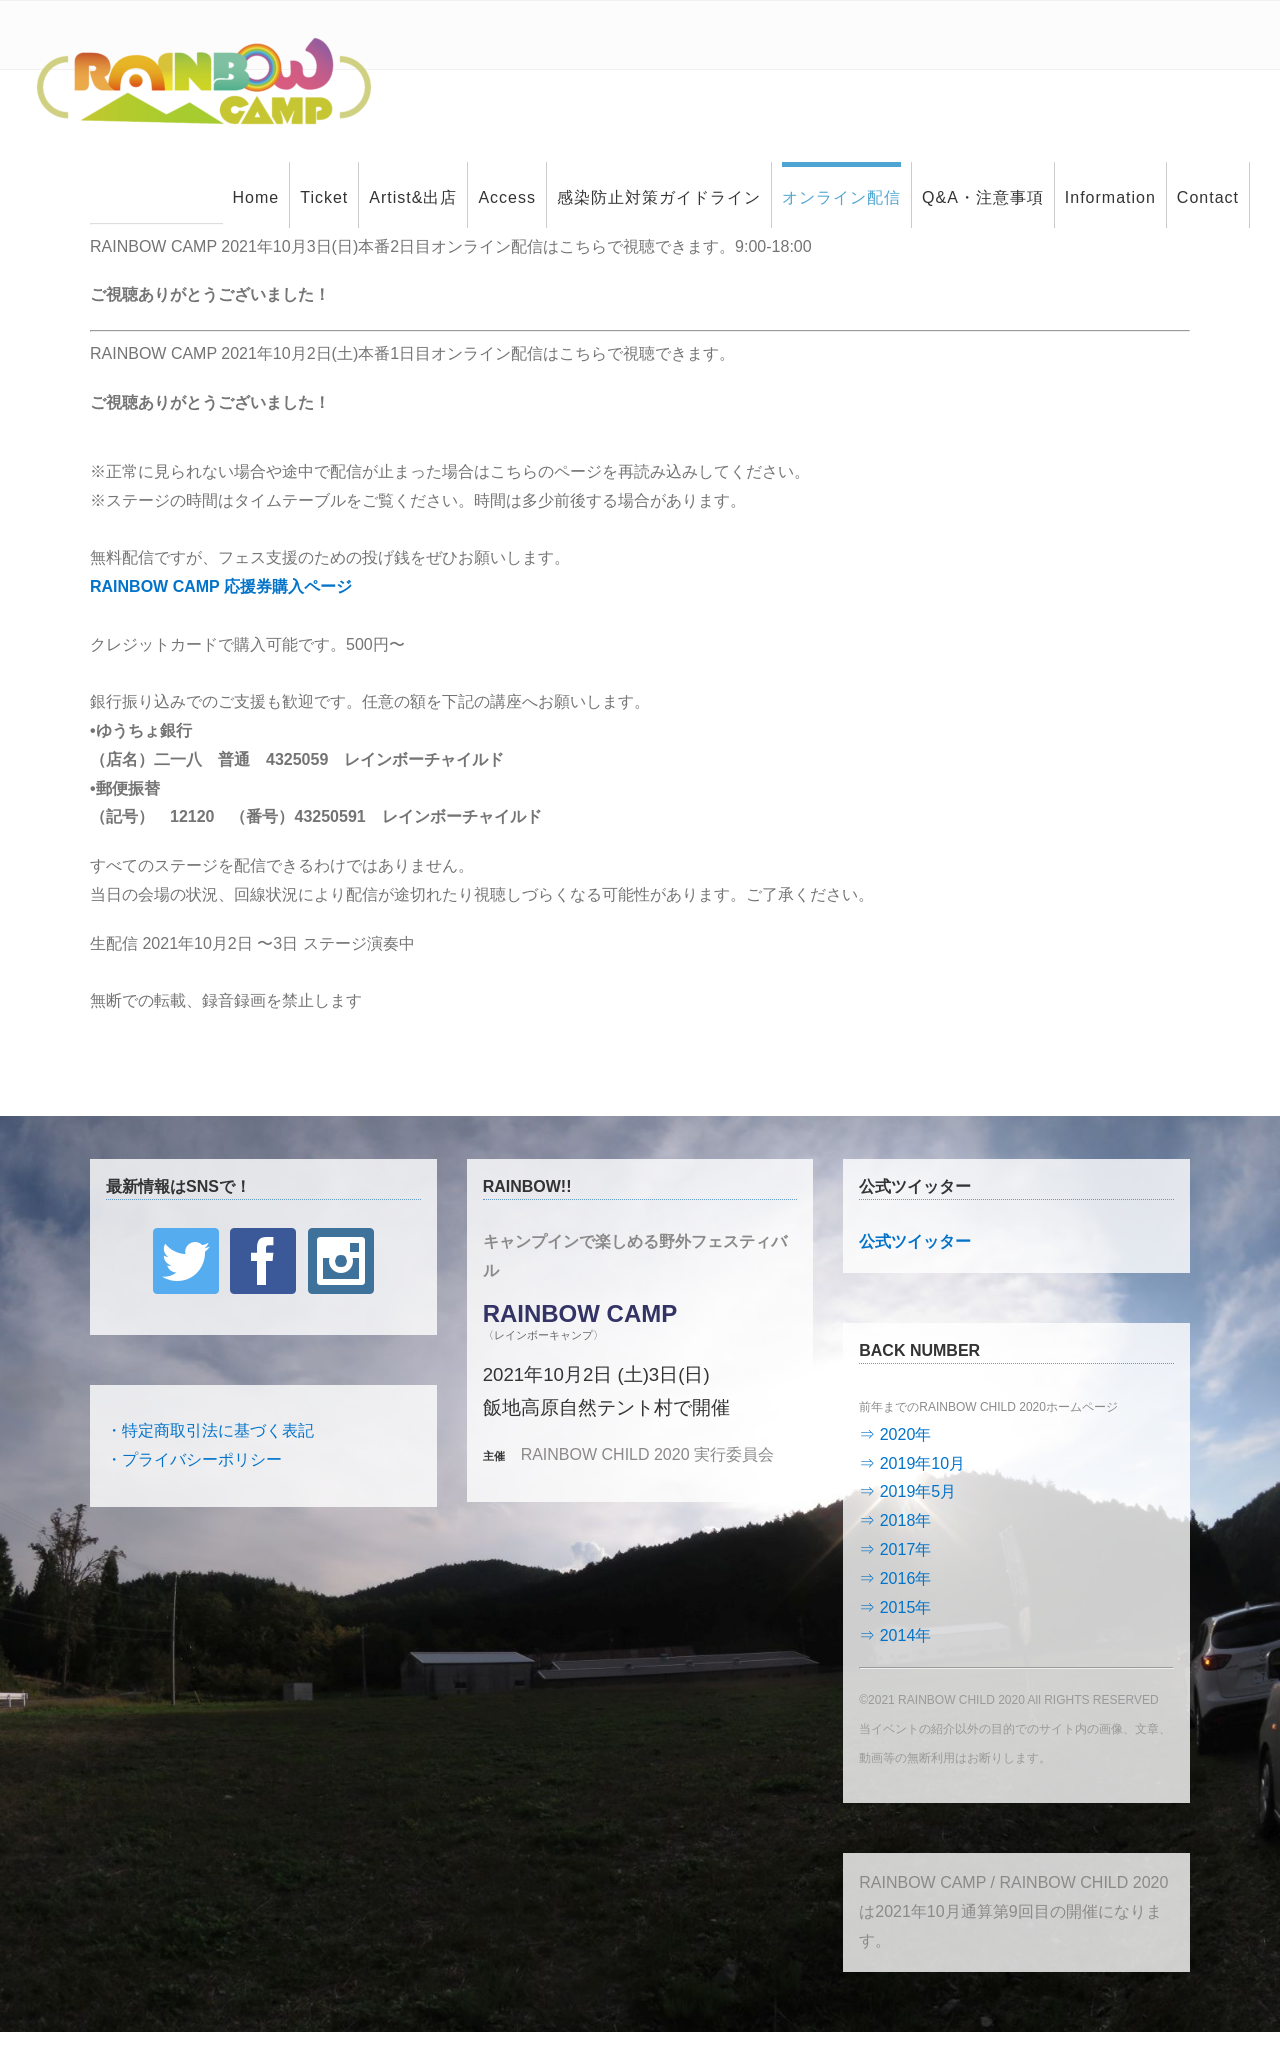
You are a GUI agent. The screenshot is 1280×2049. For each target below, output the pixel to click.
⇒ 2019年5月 (907, 1491)
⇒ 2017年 (895, 1549)
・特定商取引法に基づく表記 (210, 1430)
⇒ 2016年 (895, 1578)
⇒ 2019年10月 (912, 1463)
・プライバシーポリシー (194, 1459)
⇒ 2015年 (895, 1607)
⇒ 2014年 (895, 1635)
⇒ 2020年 (895, 1434)
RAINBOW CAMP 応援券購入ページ (221, 586)
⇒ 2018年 (895, 1520)
